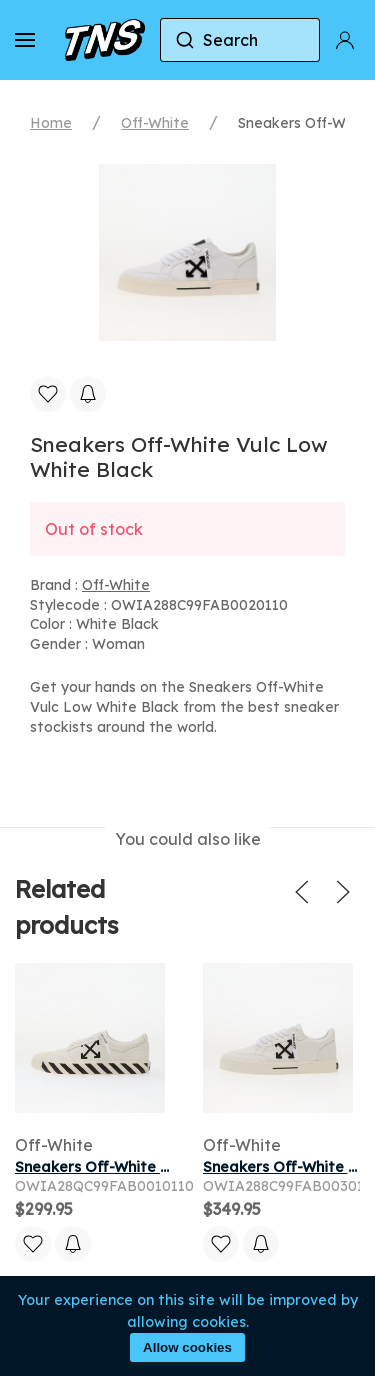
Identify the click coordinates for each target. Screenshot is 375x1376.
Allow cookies (187, 1347)
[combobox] (240, 40)
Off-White (155, 123)
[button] (25, 40)
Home (51, 123)
